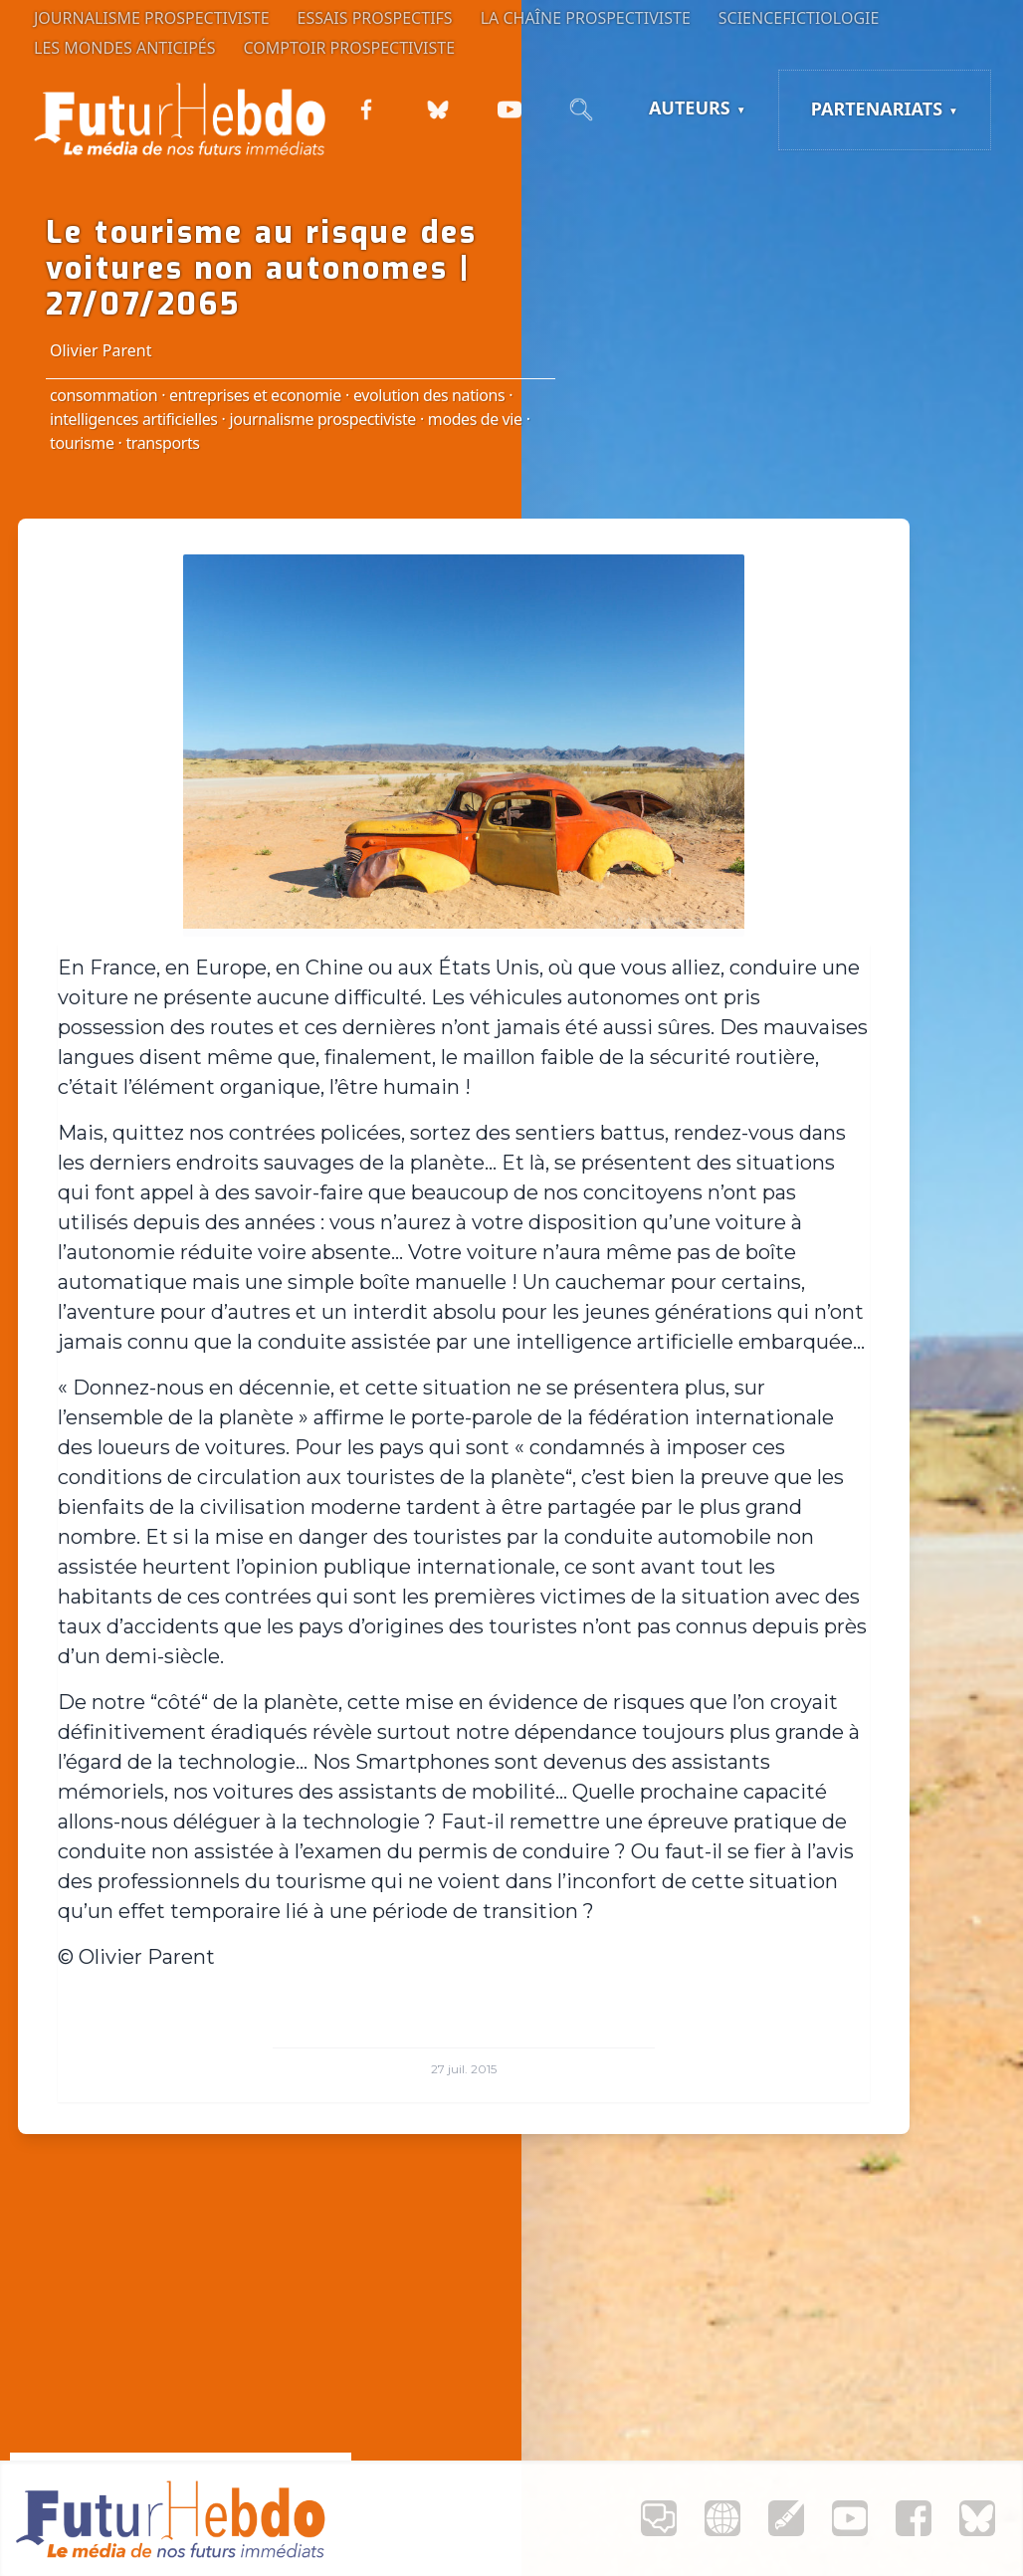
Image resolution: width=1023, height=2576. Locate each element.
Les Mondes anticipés (125, 48)
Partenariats (876, 108)
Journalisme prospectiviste (152, 18)
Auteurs (689, 107)
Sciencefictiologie (799, 18)
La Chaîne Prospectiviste (586, 18)
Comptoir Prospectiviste (350, 48)
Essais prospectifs (375, 18)
